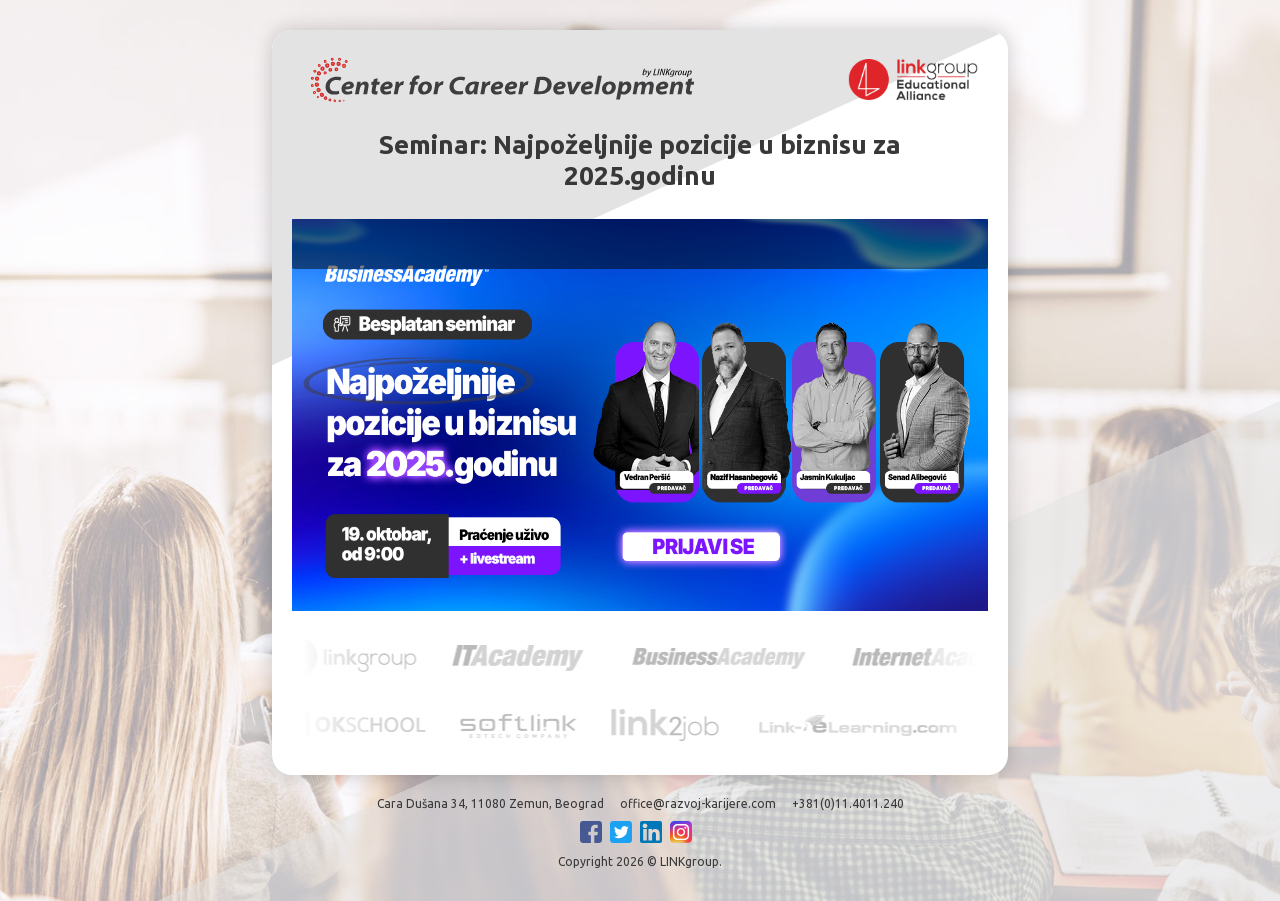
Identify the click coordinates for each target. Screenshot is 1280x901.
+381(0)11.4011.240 (848, 803)
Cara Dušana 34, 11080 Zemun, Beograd (490, 803)
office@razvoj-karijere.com (698, 803)
